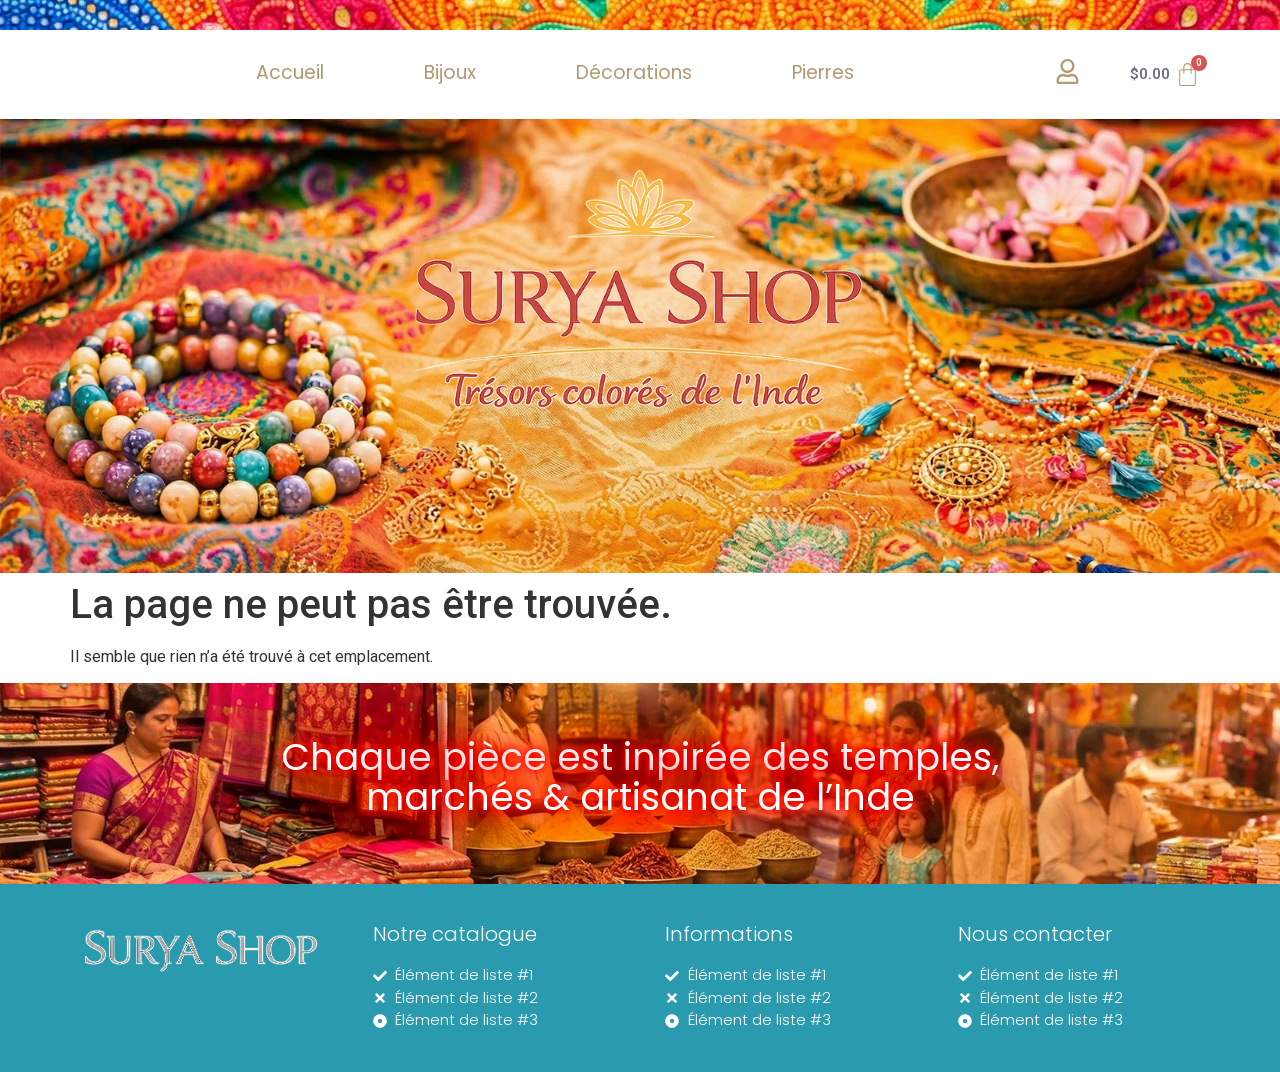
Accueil (290, 72)
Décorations (634, 72)
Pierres (823, 72)
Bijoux (450, 72)
